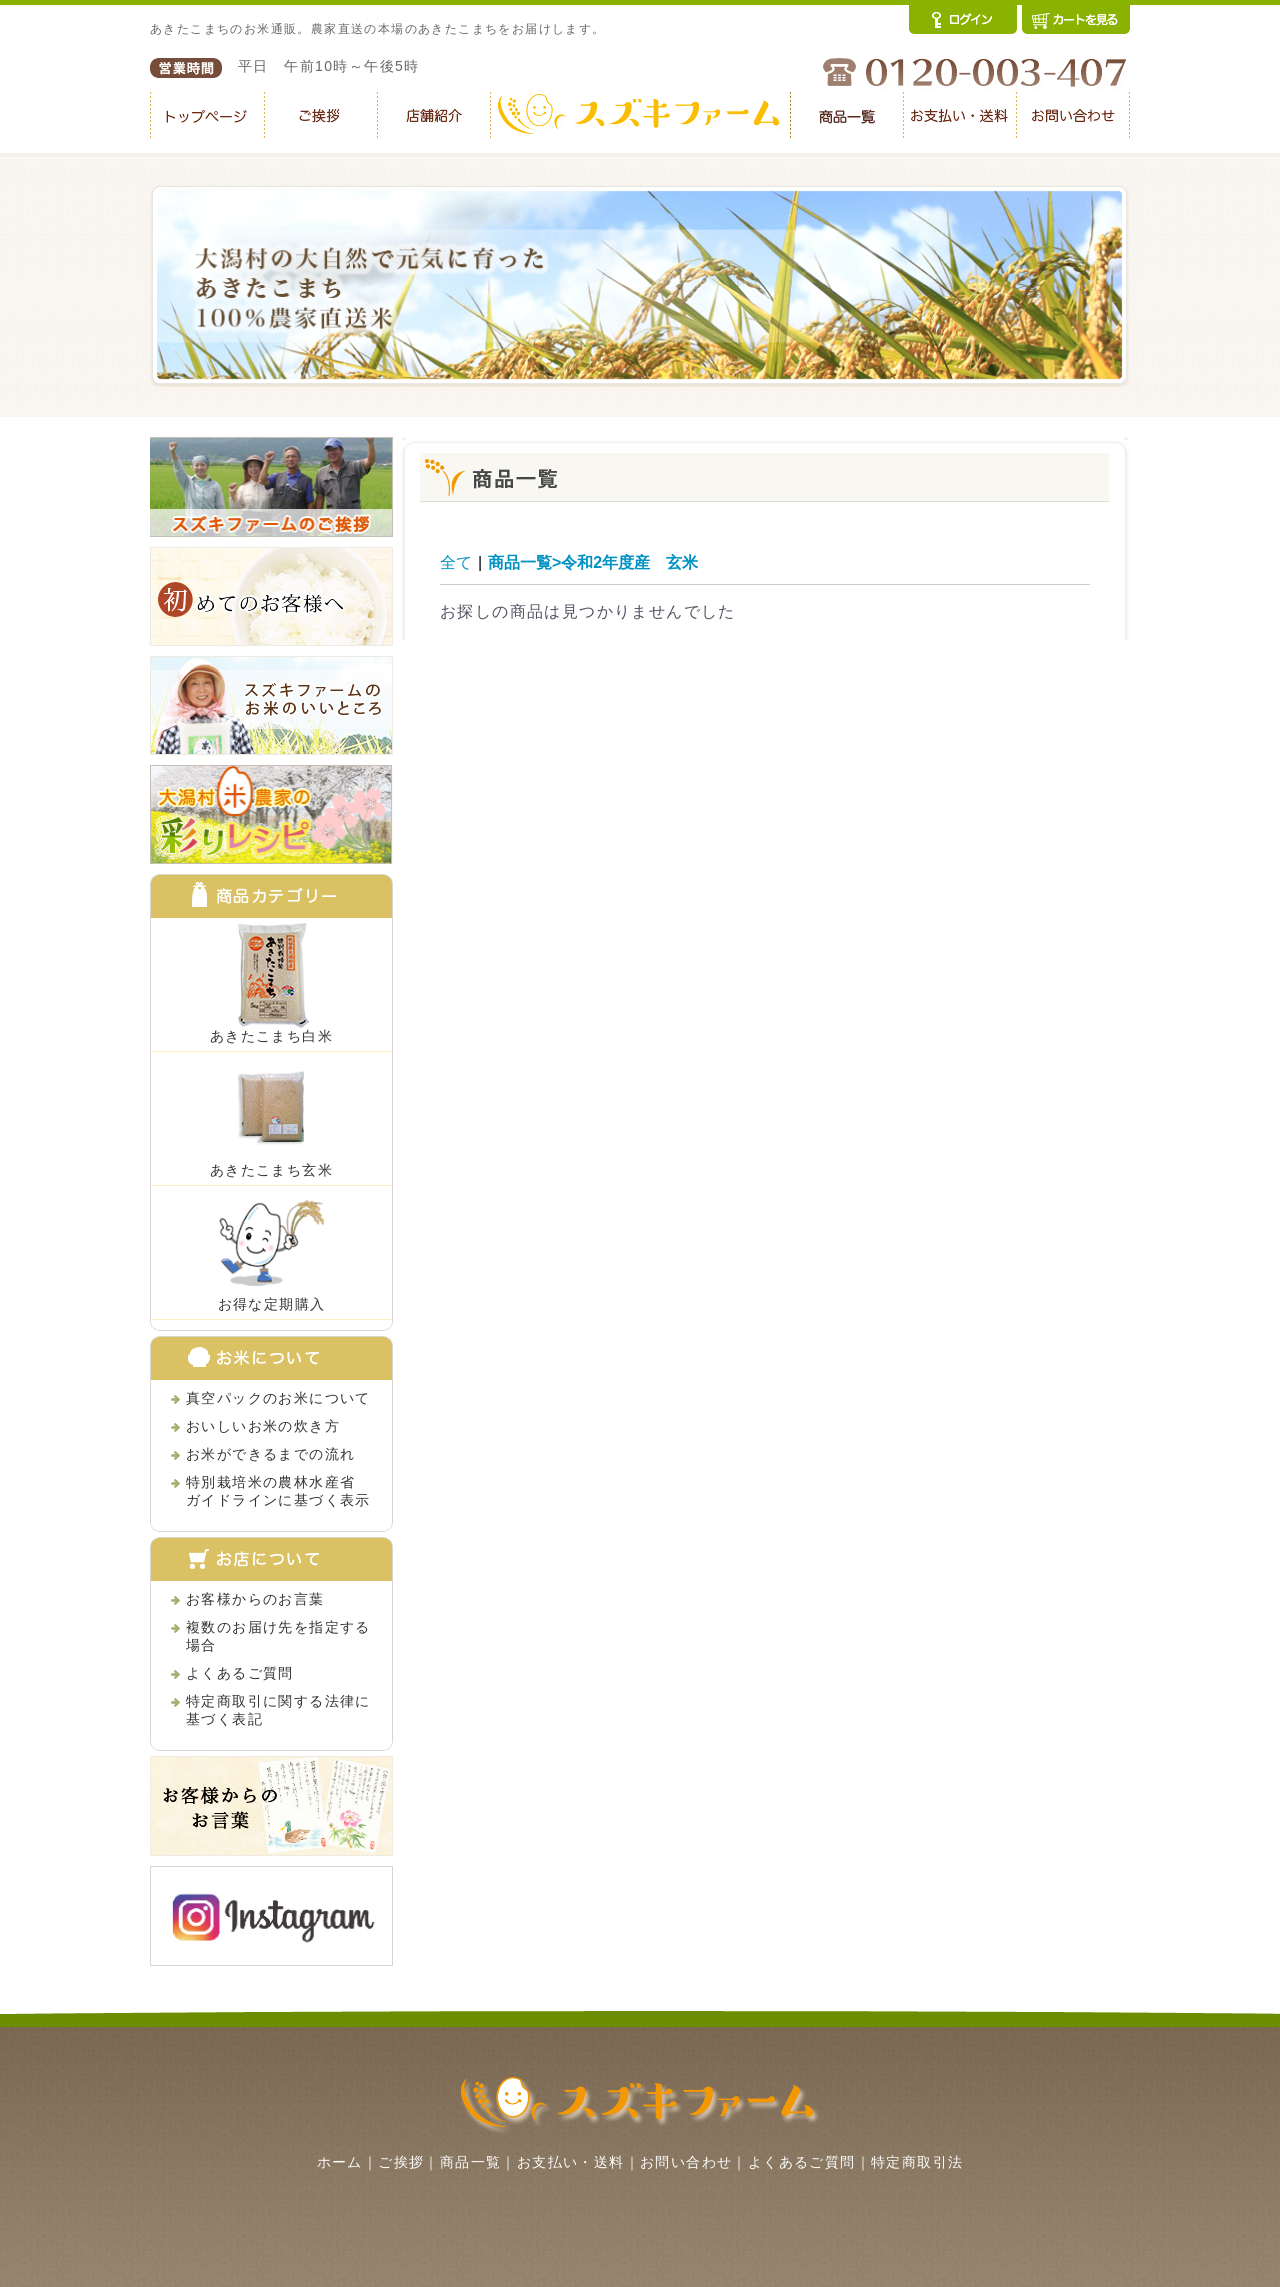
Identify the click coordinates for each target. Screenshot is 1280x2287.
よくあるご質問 (240, 1673)
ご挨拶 (401, 2162)
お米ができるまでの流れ (270, 1454)
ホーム (340, 2162)
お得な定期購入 (272, 1304)
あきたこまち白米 (271, 1036)
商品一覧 (471, 2162)
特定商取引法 (917, 2162)
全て (456, 562)
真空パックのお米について (278, 1398)
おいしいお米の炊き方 (263, 1426)
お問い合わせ (686, 2162)
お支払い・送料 (571, 2162)
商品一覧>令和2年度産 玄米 (593, 562)
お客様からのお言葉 (255, 1599)
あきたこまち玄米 (271, 1170)
